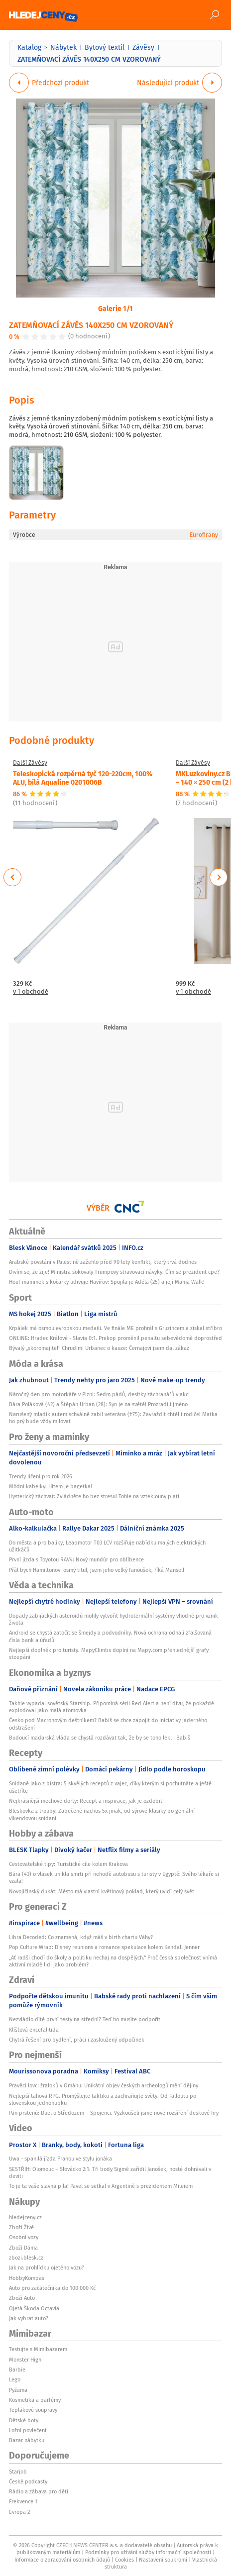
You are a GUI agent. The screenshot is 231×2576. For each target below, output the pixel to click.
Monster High (25, 2360)
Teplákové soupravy (33, 2410)
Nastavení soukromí (163, 2560)
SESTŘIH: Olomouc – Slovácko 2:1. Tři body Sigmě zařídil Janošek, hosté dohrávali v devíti (110, 2172)
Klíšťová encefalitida (34, 2030)
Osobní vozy (23, 2237)
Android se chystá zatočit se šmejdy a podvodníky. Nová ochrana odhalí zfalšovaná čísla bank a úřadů (110, 1636)
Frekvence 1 (23, 2501)
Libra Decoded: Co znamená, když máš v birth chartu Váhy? (81, 1937)
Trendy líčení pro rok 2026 (40, 1476)
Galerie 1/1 (115, 308)
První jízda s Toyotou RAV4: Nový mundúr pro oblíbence (76, 1559)
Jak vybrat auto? (28, 2318)
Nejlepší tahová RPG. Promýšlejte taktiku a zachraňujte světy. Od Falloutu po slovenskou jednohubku (102, 2099)
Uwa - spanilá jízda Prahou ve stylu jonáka (60, 2159)
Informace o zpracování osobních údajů (62, 2560)
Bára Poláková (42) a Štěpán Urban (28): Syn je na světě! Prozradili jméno (98, 1404)
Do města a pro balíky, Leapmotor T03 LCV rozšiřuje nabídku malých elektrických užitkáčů (107, 1546)
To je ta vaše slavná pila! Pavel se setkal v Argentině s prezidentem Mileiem (101, 2186)
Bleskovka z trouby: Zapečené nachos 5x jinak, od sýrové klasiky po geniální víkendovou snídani (102, 1814)
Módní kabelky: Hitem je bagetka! (50, 1486)
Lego (14, 2379)
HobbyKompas (26, 2278)
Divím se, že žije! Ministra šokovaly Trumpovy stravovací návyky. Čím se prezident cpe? (114, 1272)
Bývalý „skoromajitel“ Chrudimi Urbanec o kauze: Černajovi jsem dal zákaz (99, 1348)
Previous (12, 877)
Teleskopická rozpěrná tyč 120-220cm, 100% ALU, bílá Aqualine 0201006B (82, 777)
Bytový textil (104, 47)
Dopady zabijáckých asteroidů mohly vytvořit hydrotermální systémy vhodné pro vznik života (113, 1619)
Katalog (29, 47)
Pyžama (18, 2390)
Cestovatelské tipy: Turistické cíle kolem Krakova (68, 1864)
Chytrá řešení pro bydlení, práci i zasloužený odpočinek (76, 2040)
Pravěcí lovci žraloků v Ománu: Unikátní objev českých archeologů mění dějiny (103, 2085)
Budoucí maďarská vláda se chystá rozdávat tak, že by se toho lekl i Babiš (99, 1738)
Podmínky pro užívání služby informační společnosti (148, 2552)
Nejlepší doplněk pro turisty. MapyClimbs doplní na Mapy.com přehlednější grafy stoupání (109, 1653)
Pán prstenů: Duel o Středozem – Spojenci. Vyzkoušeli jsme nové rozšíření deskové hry (114, 2113)
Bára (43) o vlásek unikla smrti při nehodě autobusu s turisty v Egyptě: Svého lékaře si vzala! (114, 1877)
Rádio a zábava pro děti (38, 2491)
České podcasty (28, 2481)
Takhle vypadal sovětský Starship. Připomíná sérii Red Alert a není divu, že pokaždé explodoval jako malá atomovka (111, 1706)
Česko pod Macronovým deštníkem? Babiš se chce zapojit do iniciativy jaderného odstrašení (108, 1723)
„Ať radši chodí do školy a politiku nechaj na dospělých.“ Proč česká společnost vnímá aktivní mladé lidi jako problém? (113, 1961)
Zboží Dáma (23, 2248)
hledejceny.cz (25, 2217)
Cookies (124, 2560)
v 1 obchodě (30, 992)
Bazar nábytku (26, 2440)
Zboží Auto (22, 2298)
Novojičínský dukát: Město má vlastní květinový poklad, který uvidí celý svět (101, 1891)
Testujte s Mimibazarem (38, 2349)
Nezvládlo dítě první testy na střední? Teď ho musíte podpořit (84, 2019)
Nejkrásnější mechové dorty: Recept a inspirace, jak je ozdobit (85, 1801)
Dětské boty (23, 2420)
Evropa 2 (19, 2512)
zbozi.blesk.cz (26, 2258)
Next (218, 877)
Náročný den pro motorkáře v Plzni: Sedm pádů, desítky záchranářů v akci (99, 1394)
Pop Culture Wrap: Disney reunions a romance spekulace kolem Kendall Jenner (104, 1947)
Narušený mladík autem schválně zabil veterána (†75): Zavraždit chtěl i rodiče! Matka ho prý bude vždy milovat (113, 1417)
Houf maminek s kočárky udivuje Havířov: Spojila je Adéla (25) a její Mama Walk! (107, 1282)
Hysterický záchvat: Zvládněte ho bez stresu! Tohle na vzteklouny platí (94, 1496)
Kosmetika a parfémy (35, 2400)
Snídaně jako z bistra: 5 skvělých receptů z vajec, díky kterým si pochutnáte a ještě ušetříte (110, 1786)
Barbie (17, 2369)
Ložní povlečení (27, 2430)
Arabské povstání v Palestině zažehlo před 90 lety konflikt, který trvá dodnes (103, 1262)
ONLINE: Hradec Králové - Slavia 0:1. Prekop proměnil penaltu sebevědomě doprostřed (115, 1338)
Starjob (18, 2471)
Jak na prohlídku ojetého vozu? (46, 2267)
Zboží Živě (21, 2227)
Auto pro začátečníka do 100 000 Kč (52, 2288)
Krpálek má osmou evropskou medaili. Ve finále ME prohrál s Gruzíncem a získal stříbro (115, 1328)
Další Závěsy (30, 763)
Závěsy (143, 47)
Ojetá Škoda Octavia (34, 2308)
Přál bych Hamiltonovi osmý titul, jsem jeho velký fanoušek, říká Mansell (96, 1570)
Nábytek (63, 47)
